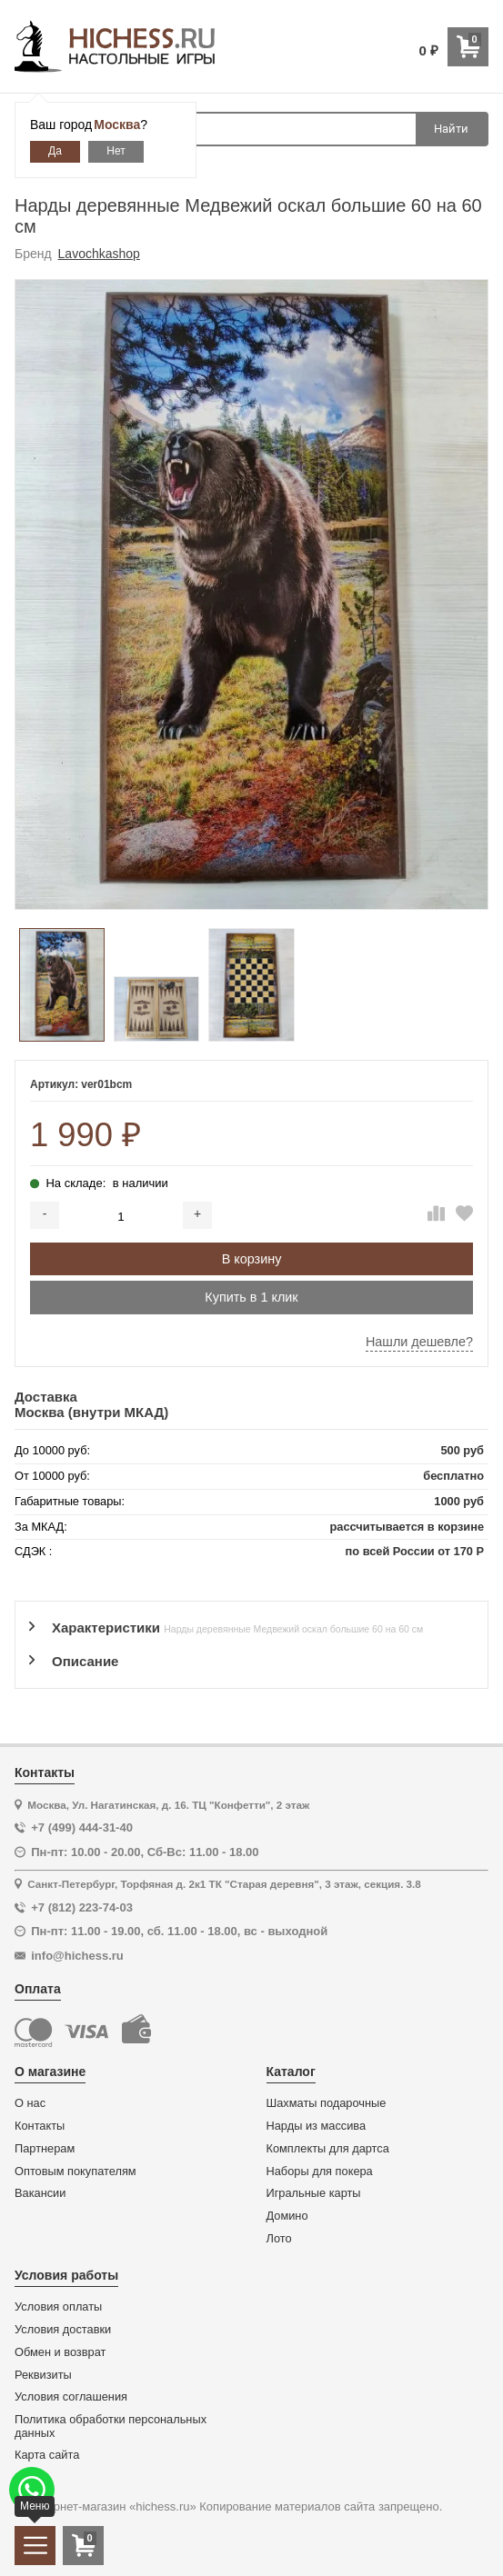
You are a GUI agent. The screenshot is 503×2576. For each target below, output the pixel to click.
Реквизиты (43, 2375)
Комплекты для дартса (328, 2148)
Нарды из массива (317, 2126)
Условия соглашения (71, 2397)
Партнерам (45, 2148)
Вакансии (40, 2193)
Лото (279, 2238)
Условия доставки (63, 2329)
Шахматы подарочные (327, 2103)
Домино (287, 2216)
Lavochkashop (99, 253)
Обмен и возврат (60, 2352)
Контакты (40, 2126)
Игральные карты (314, 2193)
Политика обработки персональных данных (110, 2426)
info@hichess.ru (77, 1955)
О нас (30, 2103)
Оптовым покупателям (75, 2171)
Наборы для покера (320, 2171)
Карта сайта (47, 2455)
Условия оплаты (58, 2307)
